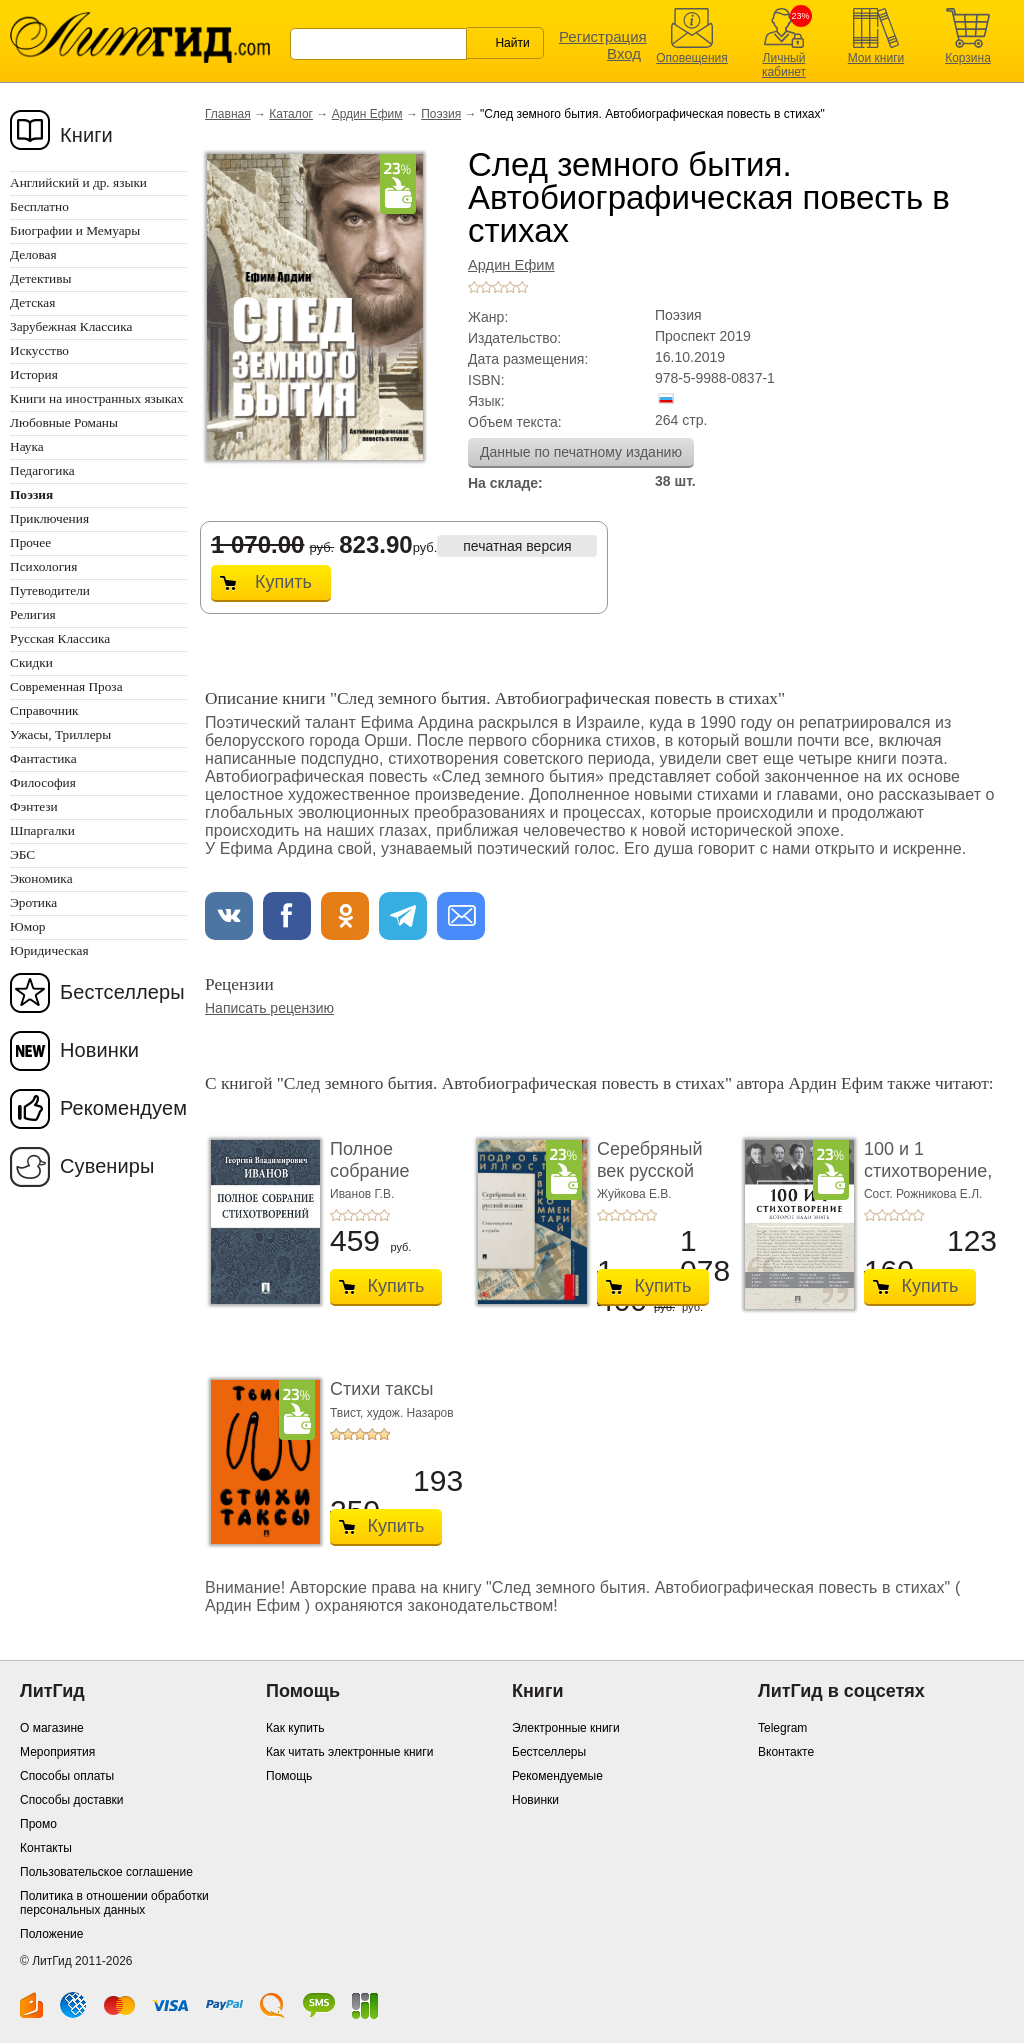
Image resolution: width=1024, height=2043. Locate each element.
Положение (51, 1934)
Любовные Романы (64, 422)
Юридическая (49, 950)
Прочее (30, 542)
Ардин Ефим (367, 114)
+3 (498, 287)
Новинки (99, 1050)
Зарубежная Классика (71, 326)
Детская (32, 302)
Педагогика (42, 470)
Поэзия (441, 114)
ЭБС (22, 854)
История (34, 374)
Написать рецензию (269, 1008)
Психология (43, 566)
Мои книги (876, 58)
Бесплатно (39, 206)
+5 (522, 287)
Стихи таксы (381, 1389)
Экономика (41, 878)
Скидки (31, 662)
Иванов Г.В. (362, 1194)
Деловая (33, 254)
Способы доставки (72, 1800)
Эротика (33, 902)
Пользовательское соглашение (106, 1872)
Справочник (44, 710)
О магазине (52, 1728)
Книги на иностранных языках (97, 398)
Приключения (49, 518)
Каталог (291, 114)
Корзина (968, 58)
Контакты (46, 1848)
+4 (510, 287)
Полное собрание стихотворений (391, 1170)
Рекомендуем (123, 1108)
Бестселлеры (122, 992)
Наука (27, 446)
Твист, (348, 1413)
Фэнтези (34, 806)
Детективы (40, 278)
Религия (33, 614)
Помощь (289, 1776)
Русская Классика (60, 638)
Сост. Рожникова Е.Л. (923, 1194)
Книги (86, 135)
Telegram (782, 1728)
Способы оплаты (67, 1776)
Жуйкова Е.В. (634, 1194)
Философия (43, 782)
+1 (474, 287)
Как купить (295, 1728)
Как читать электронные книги (349, 1752)
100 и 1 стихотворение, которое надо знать (928, 1181)
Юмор (27, 926)
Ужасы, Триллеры (60, 734)
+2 (486, 287)
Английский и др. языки (78, 182)
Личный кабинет (784, 65)
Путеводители (50, 590)
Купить (283, 582)
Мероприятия (57, 1752)
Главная (228, 114)
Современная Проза (66, 686)
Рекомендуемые (557, 1776)
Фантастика (43, 758)
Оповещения (692, 58)
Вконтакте (786, 1752)
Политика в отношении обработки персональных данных (114, 1903)
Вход (624, 53)
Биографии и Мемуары (75, 230)
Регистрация (603, 36)
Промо (38, 1824)
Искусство (39, 350)
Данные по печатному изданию (581, 452)
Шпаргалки (42, 830)
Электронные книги (566, 1728)
